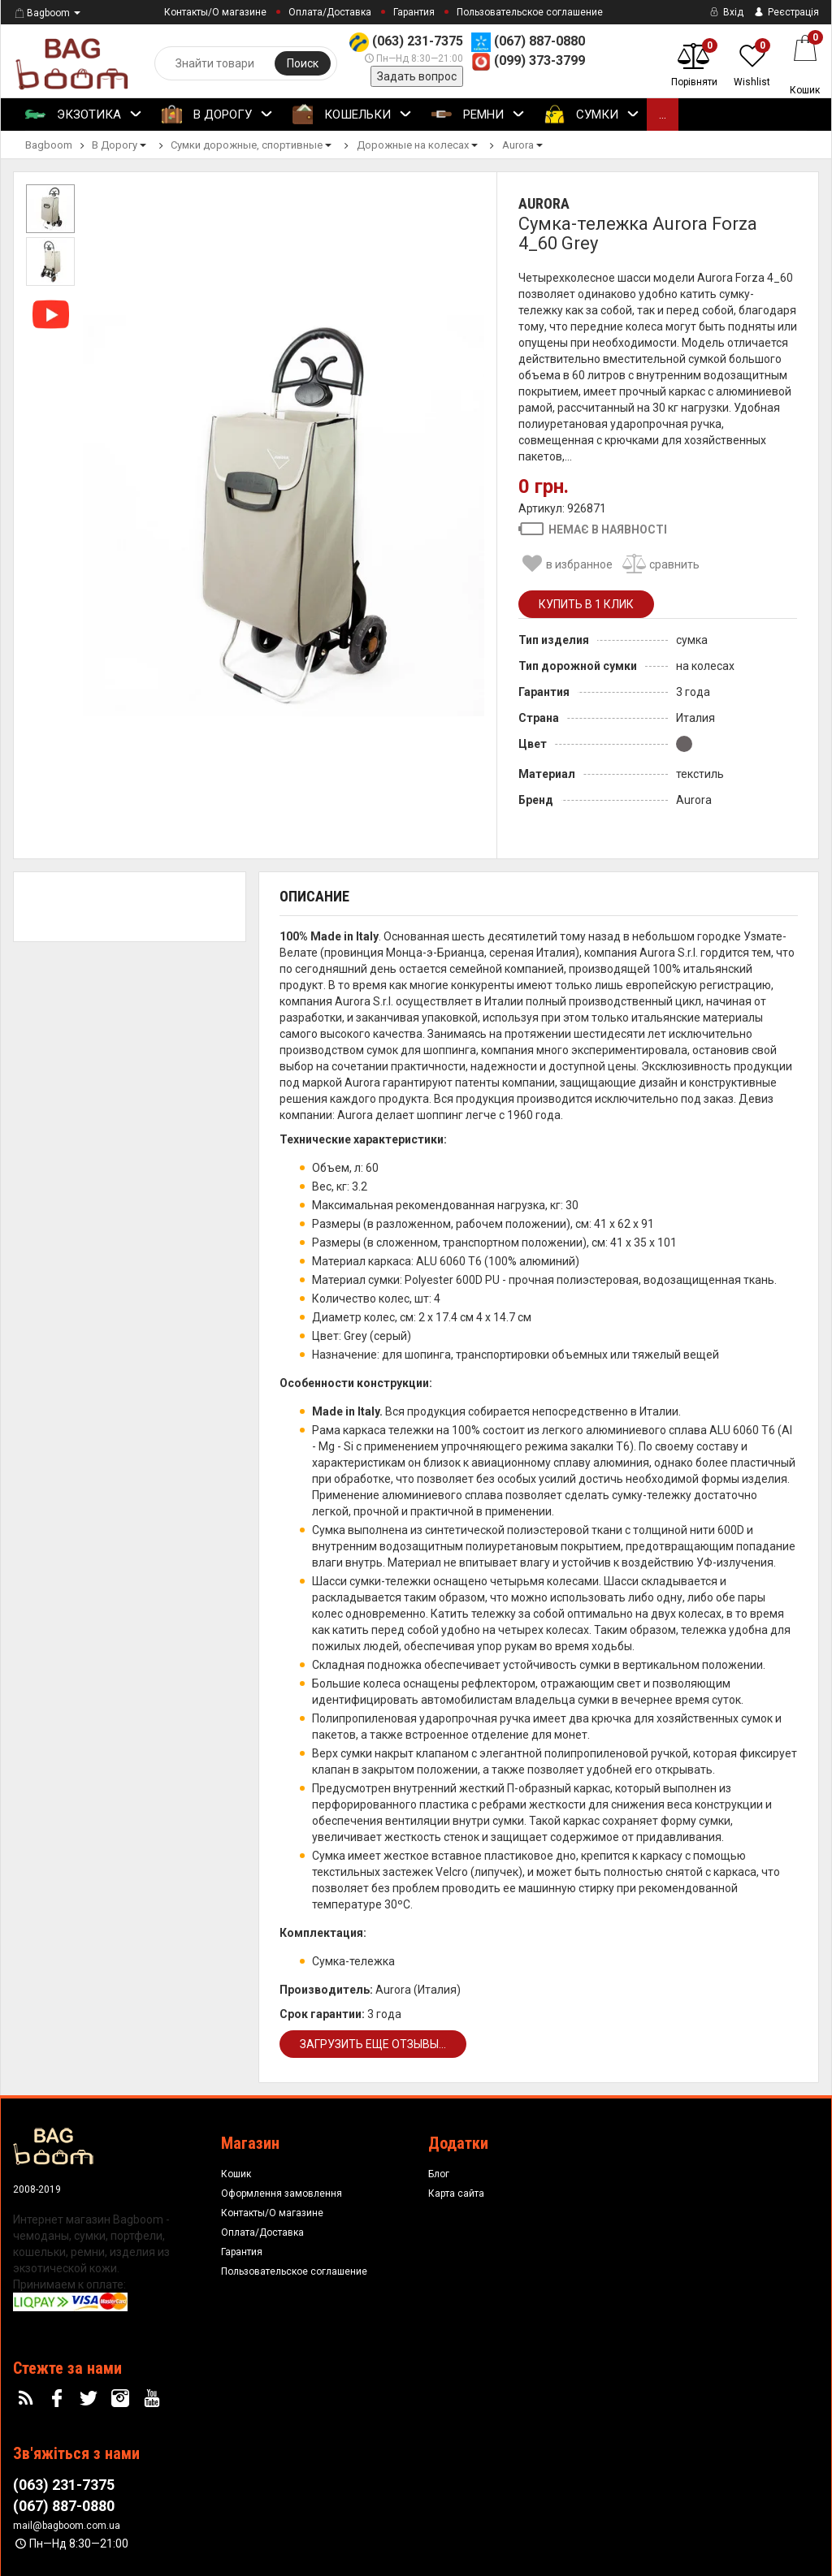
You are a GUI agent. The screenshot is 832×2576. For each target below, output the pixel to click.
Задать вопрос (417, 76)
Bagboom (41, 13)
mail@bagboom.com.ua (66, 2525)
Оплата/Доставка (329, 12)
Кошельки (352, 115)
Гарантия (414, 12)
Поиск (302, 63)
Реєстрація (785, 12)
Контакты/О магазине (215, 12)
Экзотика (83, 115)
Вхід (725, 12)
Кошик (236, 2174)
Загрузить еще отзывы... (373, 2044)
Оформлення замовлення (281, 2193)
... (662, 114)
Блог (438, 2174)
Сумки (591, 115)
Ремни (478, 115)
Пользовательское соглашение (530, 12)
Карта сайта (456, 2193)
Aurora (544, 203)
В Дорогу (217, 115)
